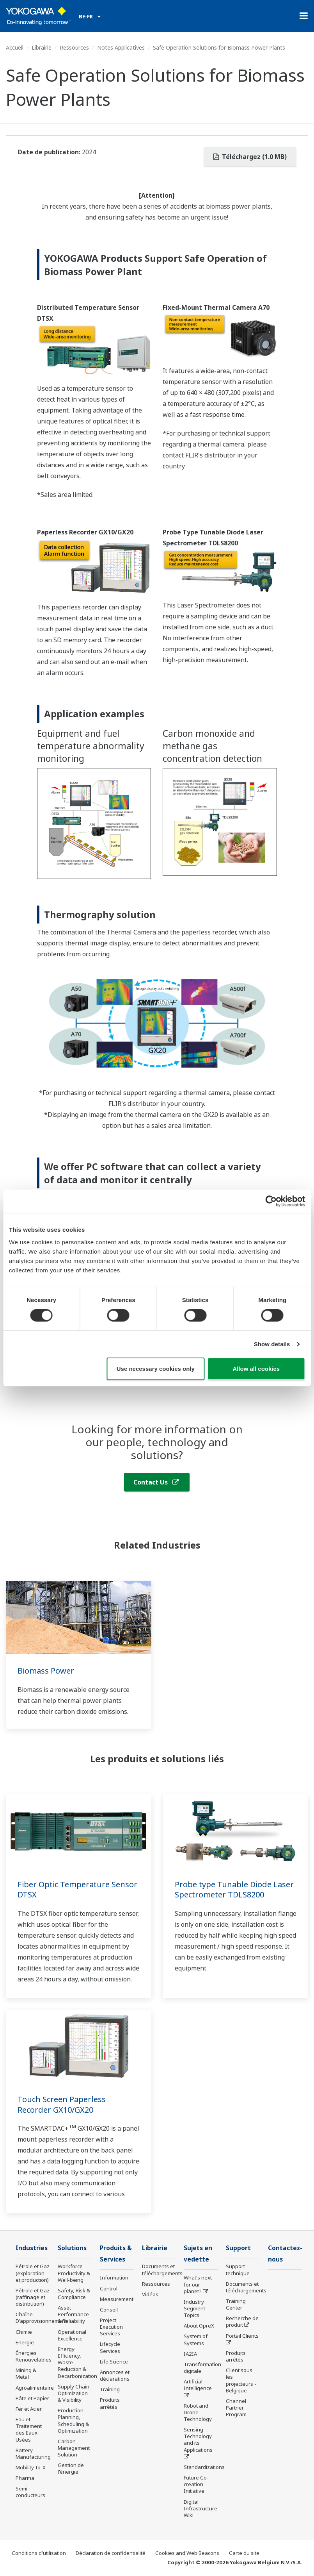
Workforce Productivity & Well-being (74, 2273)
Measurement (116, 2299)
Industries (32, 2248)
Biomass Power (46, 1670)
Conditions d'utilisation (39, 2552)
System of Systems (196, 2339)
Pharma (25, 2477)
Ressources (74, 47)
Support (238, 2248)
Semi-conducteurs (30, 2492)
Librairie (41, 47)
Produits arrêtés (110, 2403)
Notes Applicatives (121, 47)
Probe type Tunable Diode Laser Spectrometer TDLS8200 (234, 1889)
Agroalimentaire (35, 2387)
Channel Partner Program (236, 2407)
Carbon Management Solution (74, 2448)
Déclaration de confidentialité (110, 2552)
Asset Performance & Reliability (73, 2314)
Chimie (24, 2331)
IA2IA (190, 2353)
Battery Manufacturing (33, 2453)
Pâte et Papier (32, 2398)
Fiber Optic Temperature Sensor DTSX (77, 1889)
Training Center (236, 2304)
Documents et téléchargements (162, 2269)
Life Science (114, 2361)
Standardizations (204, 2467)
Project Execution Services (111, 2327)
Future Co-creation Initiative (196, 2484)
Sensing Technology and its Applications (198, 2439)
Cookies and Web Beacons (187, 2552)
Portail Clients (242, 2335)
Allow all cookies (256, 1368)
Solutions (72, 2248)
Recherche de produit (242, 2321)
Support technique (238, 2269)
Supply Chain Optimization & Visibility (73, 2393)
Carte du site (244, 2552)
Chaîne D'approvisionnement (41, 2317)
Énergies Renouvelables (33, 2356)
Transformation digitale (202, 2367)
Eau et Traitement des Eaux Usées (29, 2429)
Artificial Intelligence (198, 2385)
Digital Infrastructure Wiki (200, 2508)
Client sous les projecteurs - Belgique (241, 2380)
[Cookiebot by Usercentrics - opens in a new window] (271, 1201)
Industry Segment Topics (194, 2308)
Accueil (14, 47)
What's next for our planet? (198, 2284)
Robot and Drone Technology (198, 2412)
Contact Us (156, 1482)
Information (114, 2277)
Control (108, 2288)
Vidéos (150, 2294)
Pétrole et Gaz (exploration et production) (33, 2273)
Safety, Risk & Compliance (74, 2294)
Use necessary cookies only (156, 1368)
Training (110, 2389)
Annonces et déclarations (115, 2375)
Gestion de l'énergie (71, 2468)
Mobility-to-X (31, 2467)
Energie (25, 2342)
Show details (272, 1344)
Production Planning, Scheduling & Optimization (73, 2420)
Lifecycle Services (110, 2347)
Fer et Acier (29, 2408)
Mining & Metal (26, 2373)
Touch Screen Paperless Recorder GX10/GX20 (62, 2104)
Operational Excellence (72, 2335)
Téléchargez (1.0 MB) (250, 156)
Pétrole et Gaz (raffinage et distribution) (33, 2297)
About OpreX (199, 2325)
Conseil (109, 2309)
